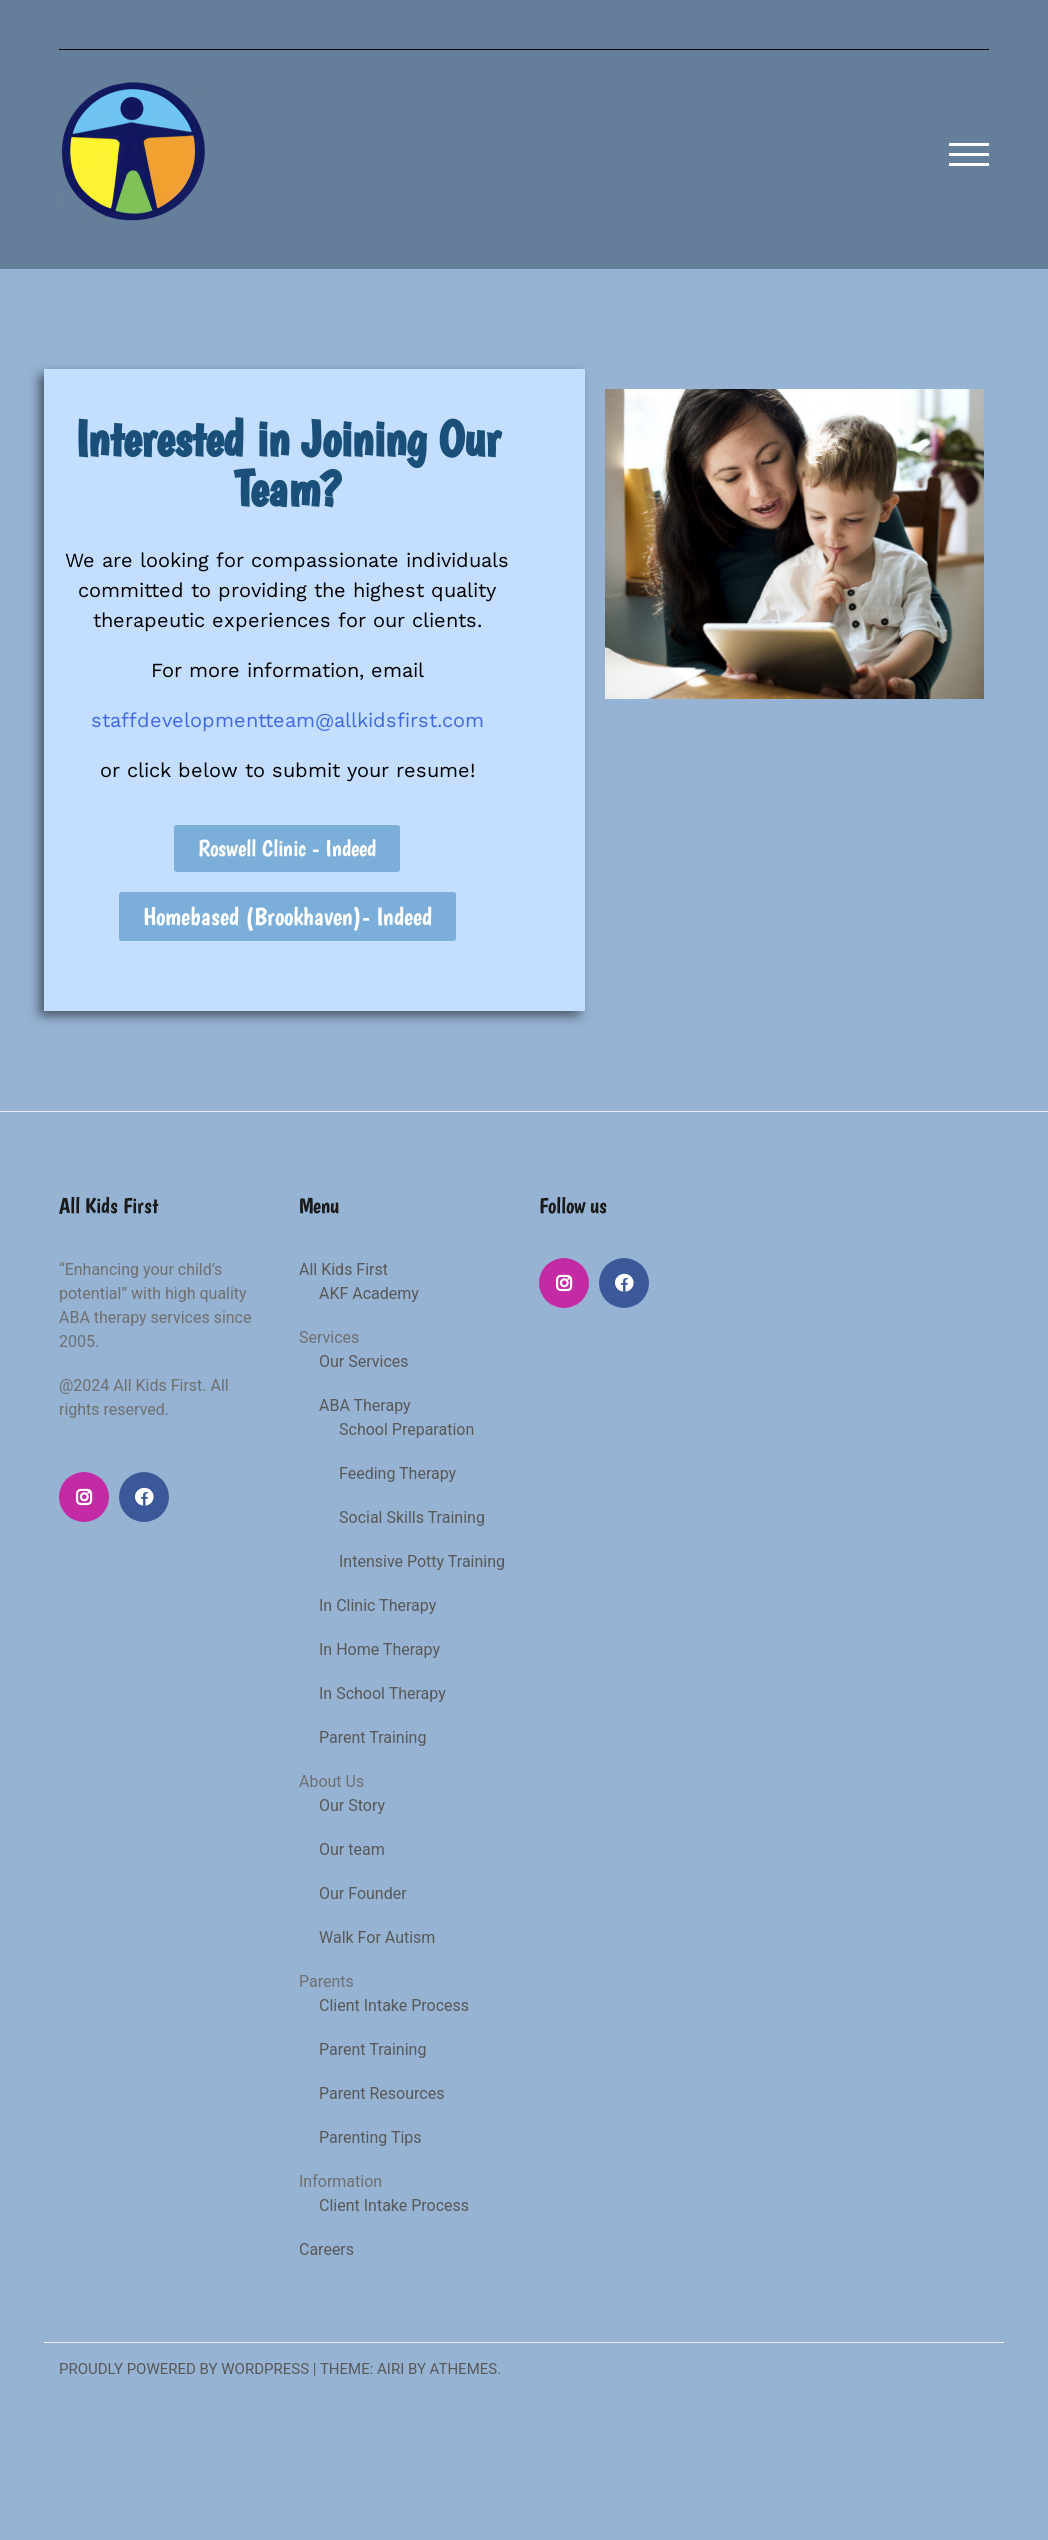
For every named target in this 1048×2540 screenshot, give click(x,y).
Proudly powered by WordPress (184, 2369)
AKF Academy (369, 1293)
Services (329, 1337)
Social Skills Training (412, 1517)
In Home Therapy (379, 1649)
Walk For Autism (377, 1937)
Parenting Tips (370, 2137)
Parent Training (372, 1737)
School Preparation (406, 1429)
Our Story (352, 1805)
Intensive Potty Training (422, 1561)
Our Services (364, 1361)
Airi (390, 2369)
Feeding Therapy (397, 1473)
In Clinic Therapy (377, 1605)
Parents (326, 1981)
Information (340, 2181)
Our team (352, 1849)
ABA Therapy (365, 1405)
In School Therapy (382, 1693)
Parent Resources (381, 2093)
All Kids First (343, 1269)
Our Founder (363, 1893)
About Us (331, 1781)
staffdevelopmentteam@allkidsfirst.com (287, 720)
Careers (326, 2249)
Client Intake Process (394, 2005)
